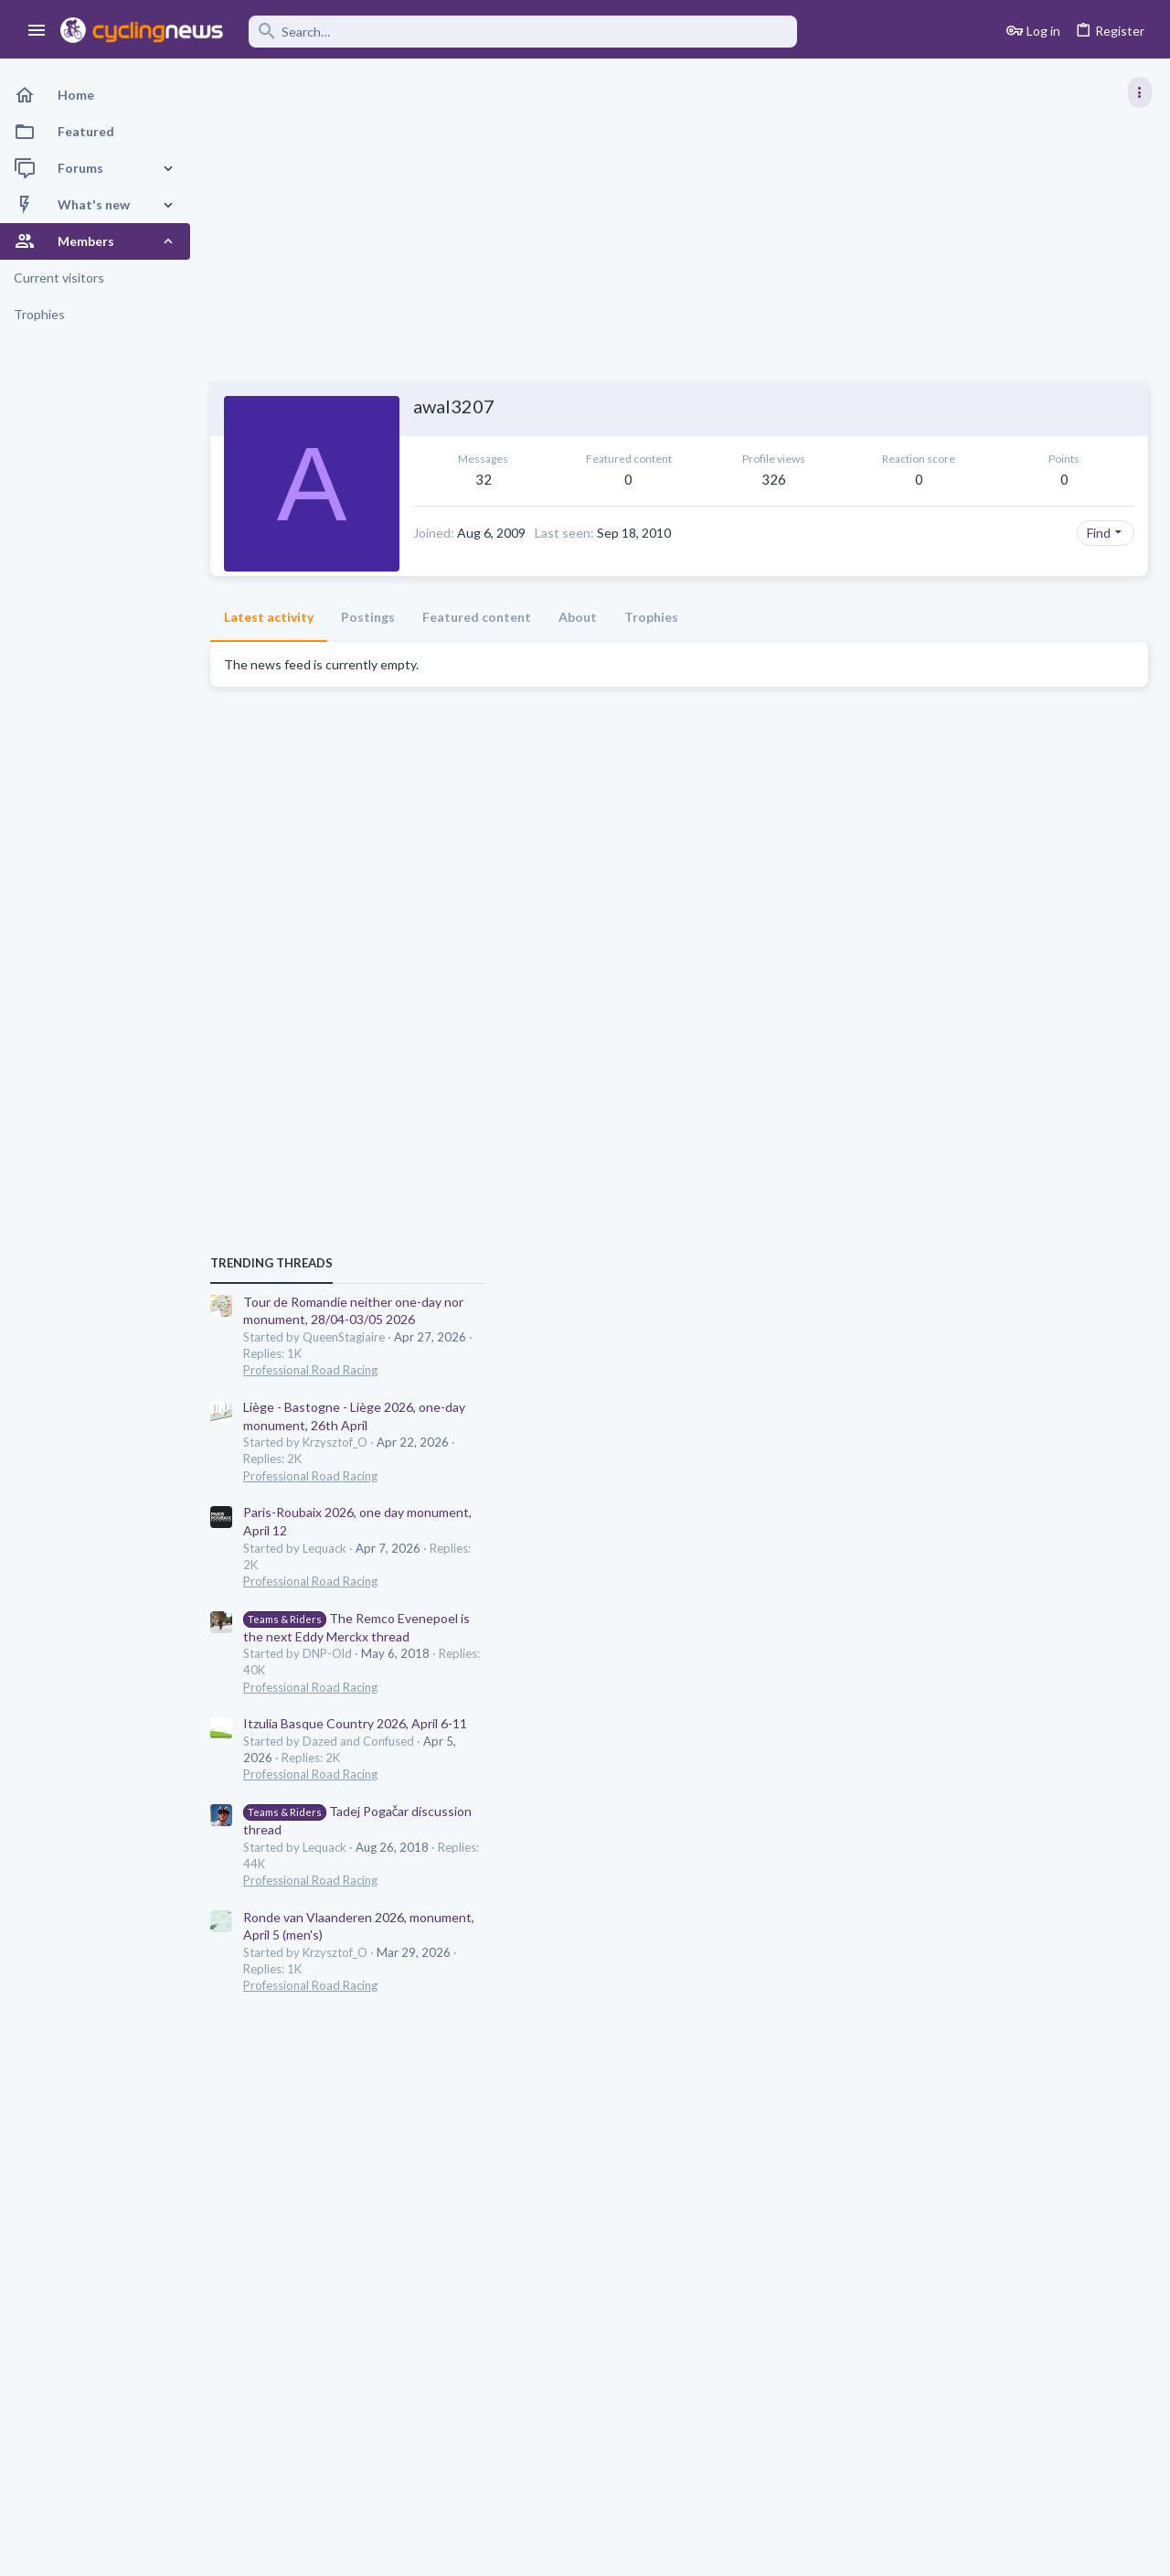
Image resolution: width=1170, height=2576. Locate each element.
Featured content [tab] (476, 647)
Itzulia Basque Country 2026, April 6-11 (1022, 1400)
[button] (37, 31)
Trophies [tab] (651, 647)
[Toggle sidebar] (1140, 92)
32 (483, 479)
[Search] (523, 32)
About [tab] (577, 647)
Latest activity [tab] (269, 647)
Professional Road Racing (977, 1047)
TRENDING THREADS (939, 940)
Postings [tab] (368, 647)
